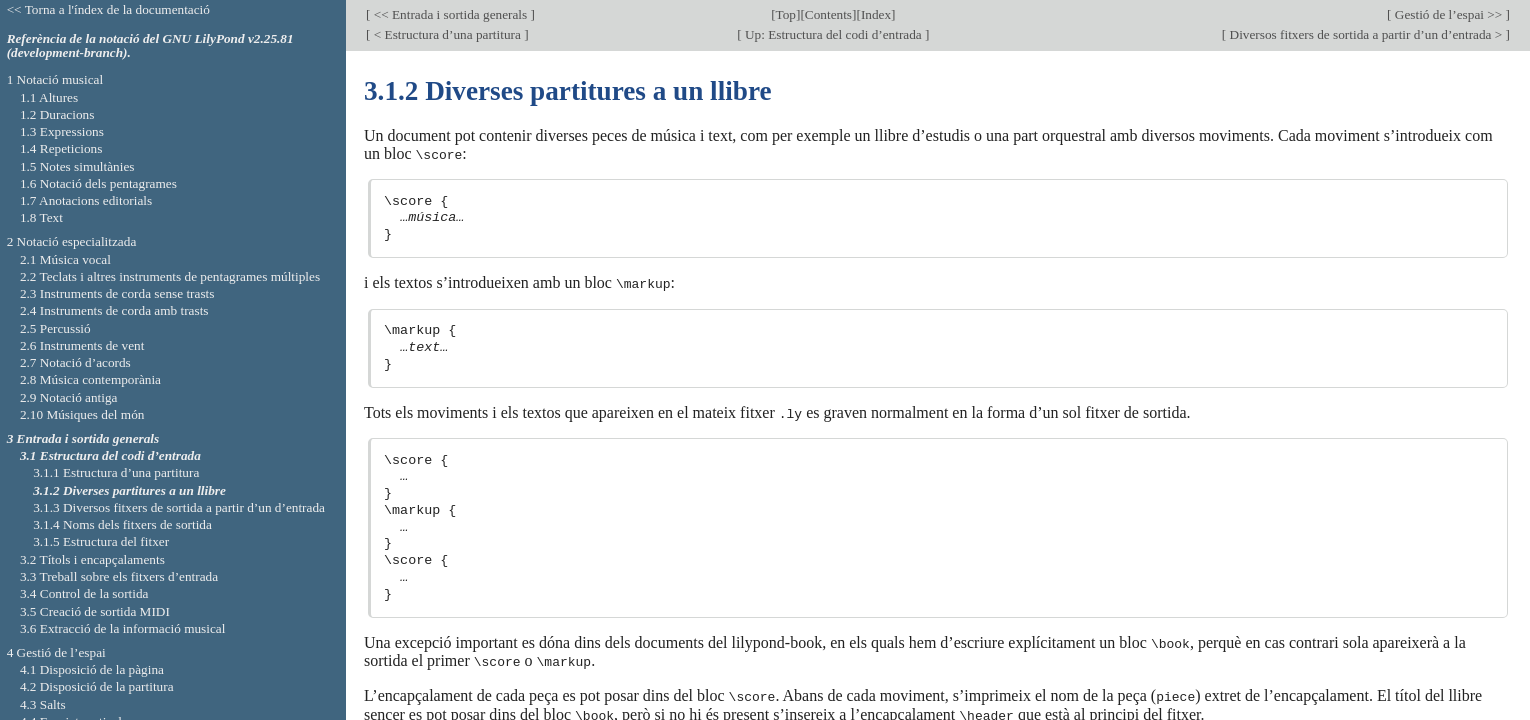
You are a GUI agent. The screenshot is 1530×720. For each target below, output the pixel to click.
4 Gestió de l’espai (56, 652)
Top (786, 14)
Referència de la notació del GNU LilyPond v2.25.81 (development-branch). (150, 46)
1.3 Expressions (62, 131)
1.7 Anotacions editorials (86, 200)
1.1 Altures (49, 97)
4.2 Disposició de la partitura (97, 686)
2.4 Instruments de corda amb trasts (114, 310)
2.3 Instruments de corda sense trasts (117, 293)
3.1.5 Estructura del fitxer (101, 541)
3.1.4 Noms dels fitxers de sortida (122, 524)
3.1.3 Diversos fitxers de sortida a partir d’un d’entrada (179, 507)
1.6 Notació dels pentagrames (98, 183)
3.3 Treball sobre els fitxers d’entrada (119, 576)
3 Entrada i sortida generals (83, 438)
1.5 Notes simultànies (77, 166)
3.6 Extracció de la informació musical (123, 628)
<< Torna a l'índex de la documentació (108, 9)
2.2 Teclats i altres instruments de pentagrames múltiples (170, 276)
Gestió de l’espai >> (1449, 14)
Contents (828, 14)
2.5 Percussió (55, 328)
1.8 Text (41, 217)
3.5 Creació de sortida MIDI (95, 611)
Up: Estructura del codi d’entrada (833, 34)
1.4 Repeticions (61, 148)
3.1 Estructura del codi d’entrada (110, 455)
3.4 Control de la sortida (84, 593)
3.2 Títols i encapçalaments (92, 559)
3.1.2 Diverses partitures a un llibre (129, 490)
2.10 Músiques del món (82, 414)
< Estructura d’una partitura (447, 34)
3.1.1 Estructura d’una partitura (116, 472)
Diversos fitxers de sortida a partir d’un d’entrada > (1365, 34)
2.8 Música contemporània (90, 379)
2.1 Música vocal (65, 259)
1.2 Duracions (57, 114)
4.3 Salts (43, 704)
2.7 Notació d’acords (75, 362)
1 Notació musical (55, 79)
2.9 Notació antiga (69, 397)
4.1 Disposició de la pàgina (92, 669)
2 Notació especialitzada (72, 241)
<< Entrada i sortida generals (450, 14)
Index (876, 14)
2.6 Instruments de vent (82, 345)
